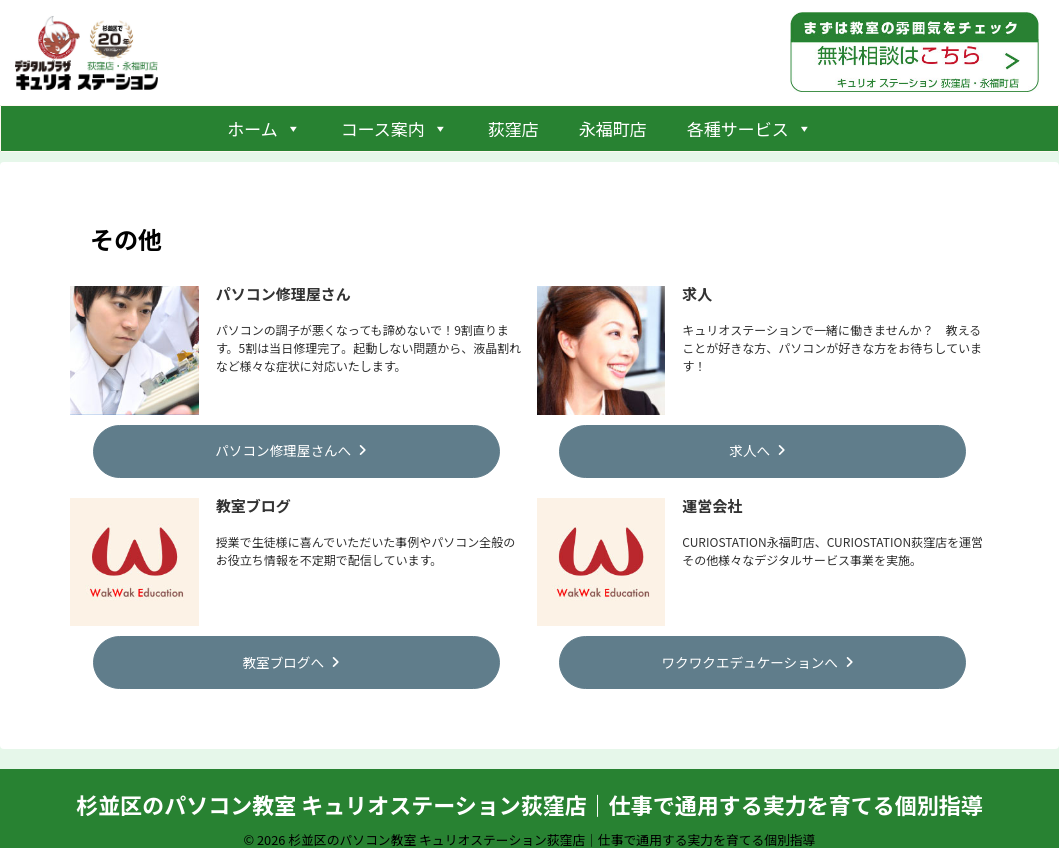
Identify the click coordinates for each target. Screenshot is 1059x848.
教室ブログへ (291, 655)
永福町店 (613, 128)
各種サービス (749, 128)
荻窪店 (513, 128)
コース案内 (394, 128)
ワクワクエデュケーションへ (758, 655)
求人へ (757, 448)
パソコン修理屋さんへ (291, 448)
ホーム (264, 128)
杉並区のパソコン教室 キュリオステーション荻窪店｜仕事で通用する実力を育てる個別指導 (529, 795)
